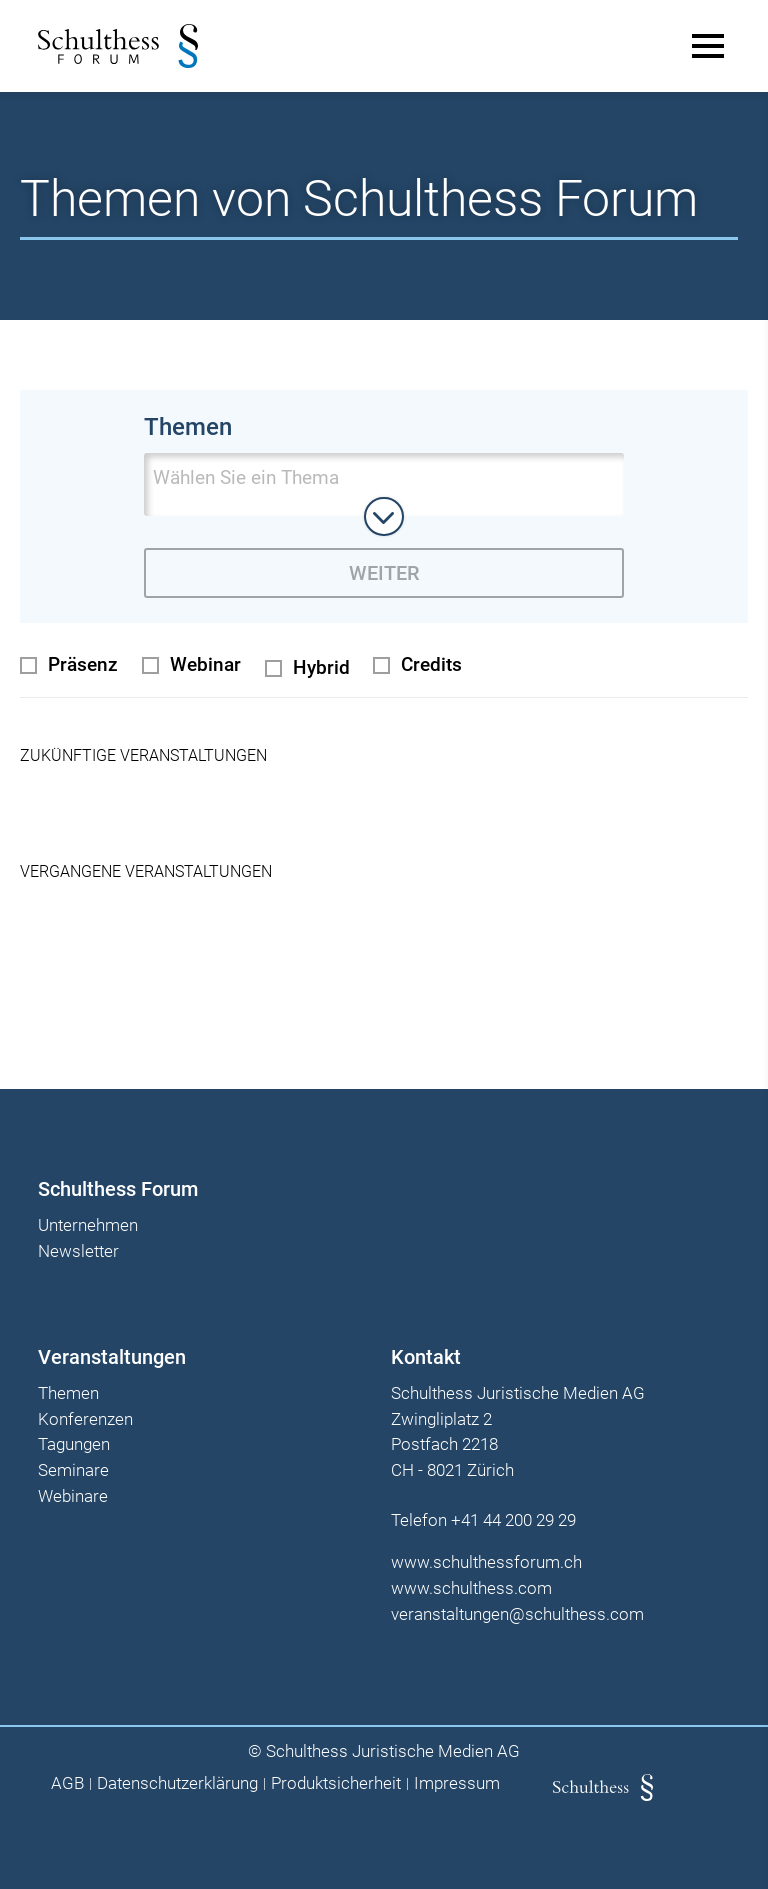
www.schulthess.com (471, 1584)
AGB (67, 1779)
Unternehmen (90, 1222)
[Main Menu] (706, 46)
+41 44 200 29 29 (513, 1516)
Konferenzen (87, 1415)
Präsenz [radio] (83, 660)
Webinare (75, 1493)
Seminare (75, 1467)
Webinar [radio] (205, 660)
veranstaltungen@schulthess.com (517, 1610)
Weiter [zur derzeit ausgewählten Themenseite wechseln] (384, 573)
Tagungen (76, 1441)
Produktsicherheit (336, 1779)
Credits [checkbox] (431, 660)
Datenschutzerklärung (177, 1779)
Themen (70, 1390)
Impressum (457, 1779)
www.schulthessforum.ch (486, 1558)
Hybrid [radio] (321, 663)
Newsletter (80, 1248)
